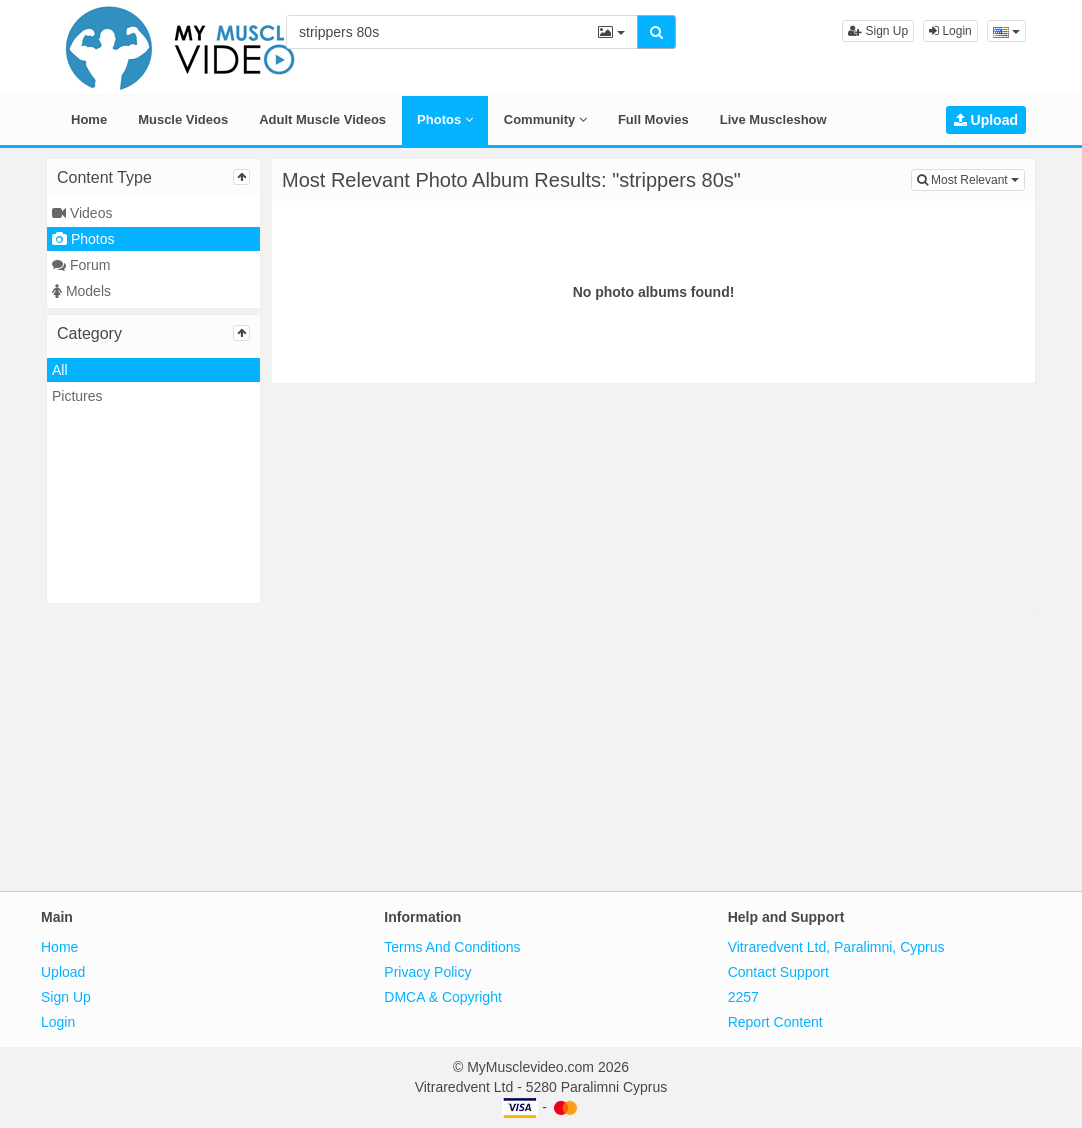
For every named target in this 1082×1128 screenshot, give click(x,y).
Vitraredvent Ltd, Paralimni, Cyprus (836, 947)
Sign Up (878, 31)
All (60, 370)
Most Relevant (971, 178)
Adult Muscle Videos (322, 119)
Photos (445, 119)
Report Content (775, 1022)
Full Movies (653, 119)
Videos (82, 213)
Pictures (77, 396)
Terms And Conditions (452, 947)
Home (89, 119)
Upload (986, 120)
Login (950, 31)
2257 (743, 997)
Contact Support (778, 972)
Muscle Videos (183, 119)
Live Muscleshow (773, 119)
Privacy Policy (427, 972)
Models (81, 291)
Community (545, 119)
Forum (81, 265)
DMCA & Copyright (442, 997)
